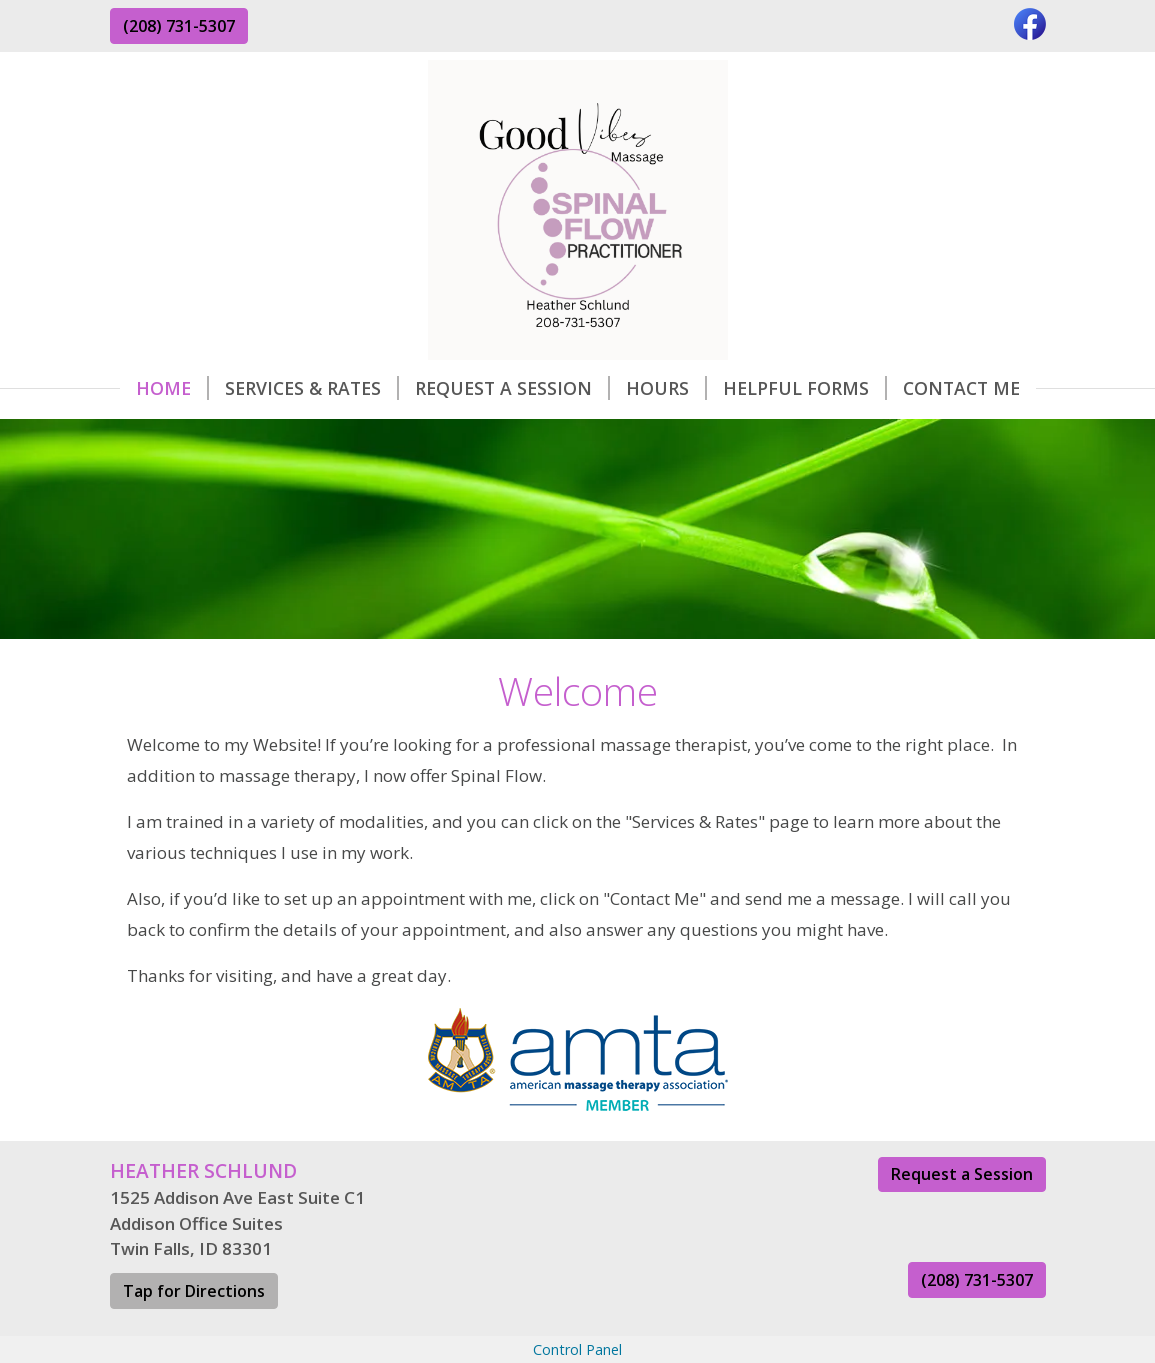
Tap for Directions (194, 1291)
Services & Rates (312, 388)
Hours (666, 388)
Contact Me (961, 388)
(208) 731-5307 (179, 26)
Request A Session (512, 388)
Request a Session (962, 1174)
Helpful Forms (805, 388)
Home (172, 388)
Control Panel (577, 1349)
